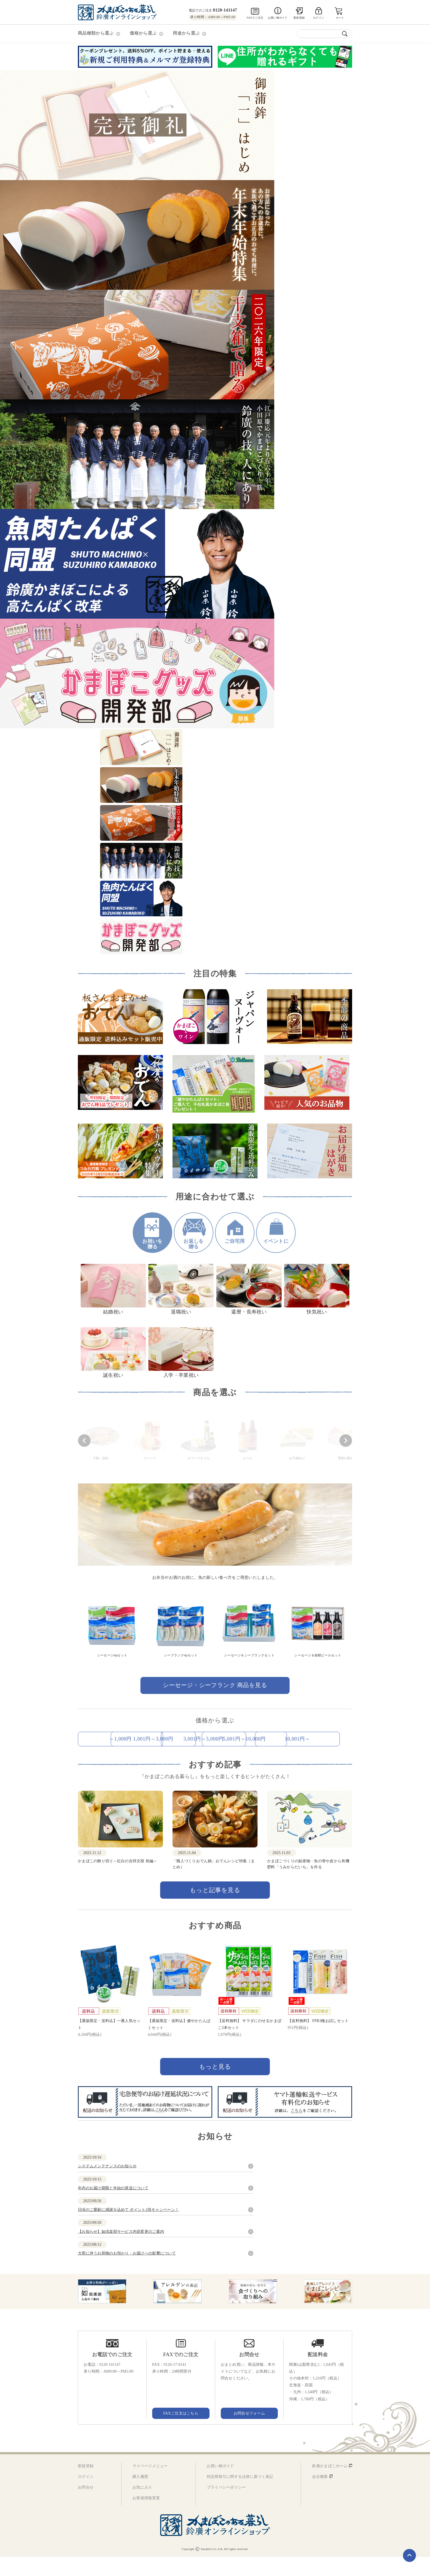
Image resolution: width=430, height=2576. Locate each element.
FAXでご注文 (255, 17)
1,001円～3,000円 (215, 1738)
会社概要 (320, 2496)
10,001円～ (215, 1758)
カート (340, 17)
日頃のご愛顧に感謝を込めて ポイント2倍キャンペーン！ (128, 2229)
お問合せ (86, 2506)
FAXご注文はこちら (180, 2432)
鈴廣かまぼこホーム (329, 2485)
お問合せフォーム (249, 2432)
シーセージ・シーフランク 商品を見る (214, 1684)
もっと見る (215, 2085)
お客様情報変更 (146, 2517)
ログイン (86, 2496)
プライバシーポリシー (226, 2506)
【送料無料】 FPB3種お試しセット (318, 2040)
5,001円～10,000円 (120, 1758)
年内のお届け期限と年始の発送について (113, 2207)
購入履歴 (140, 2496)
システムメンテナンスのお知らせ (107, 2185)
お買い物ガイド (277, 17)
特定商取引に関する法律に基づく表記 (240, 2496)
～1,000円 (120, 1738)
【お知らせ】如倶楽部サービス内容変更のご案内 (121, 2251)
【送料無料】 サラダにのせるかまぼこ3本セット (249, 2043)
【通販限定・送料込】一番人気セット (109, 2043)
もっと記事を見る (215, 1909)
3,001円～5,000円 (310, 1738)
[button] (84, 1439)
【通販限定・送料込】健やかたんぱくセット (179, 2043)
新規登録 (299, 17)
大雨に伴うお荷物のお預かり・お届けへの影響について (127, 2272)
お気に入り (142, 2506)
